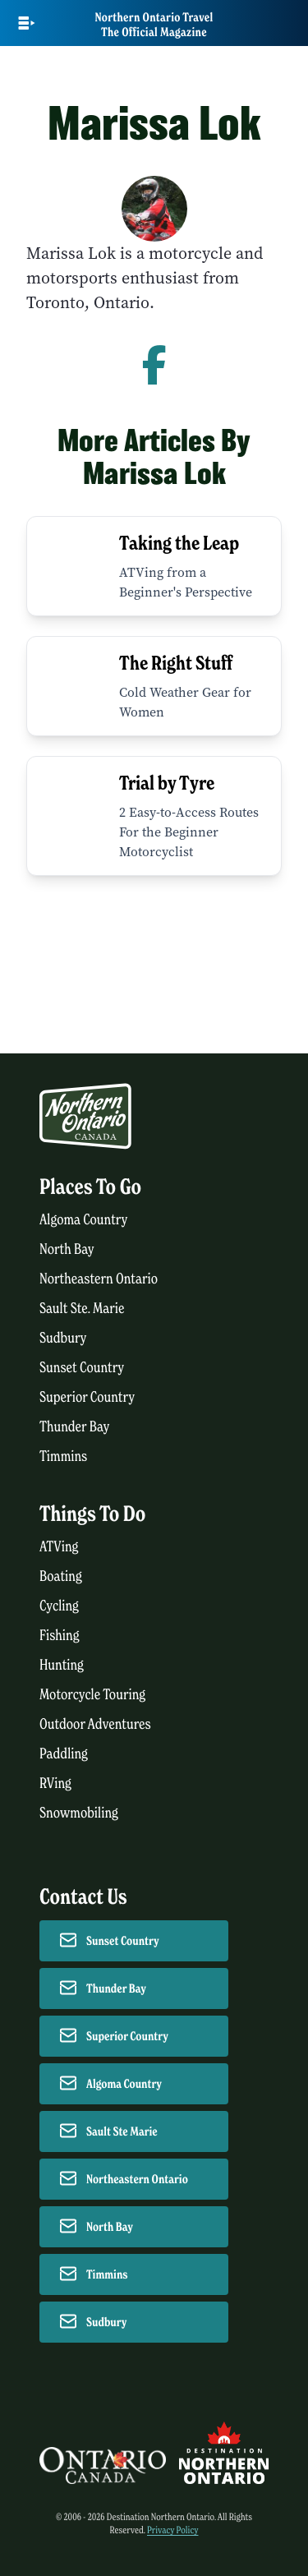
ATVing (58, 1546)
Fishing (59, 1635)
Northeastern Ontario (98, 1279)
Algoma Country (83, 1219)
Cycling (59, 1606)
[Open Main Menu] (26, 23)
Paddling (63, 1754)
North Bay (66, 1249)
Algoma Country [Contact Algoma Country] (124, 2083)
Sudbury (63, 1338)
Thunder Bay (74, 1426)
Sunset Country (81, 1367)
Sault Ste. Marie (82, 1308)
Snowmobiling (78, 1813)
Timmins (63, 1456)
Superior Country (87, 1397)
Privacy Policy (173, 2529)
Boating (60, 1576)
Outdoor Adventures (95, 1724)
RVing (55, 1783)
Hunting (61, 1665)
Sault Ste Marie (122, 2131)
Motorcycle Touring (92, 1694)
